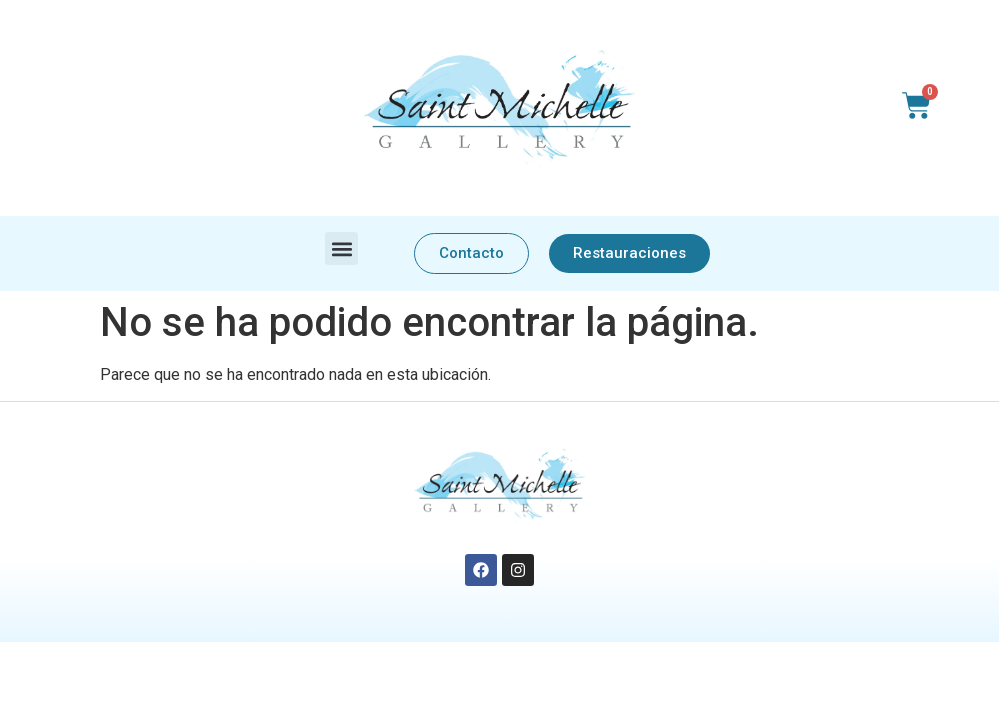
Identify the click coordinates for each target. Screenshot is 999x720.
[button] (341, 248)
